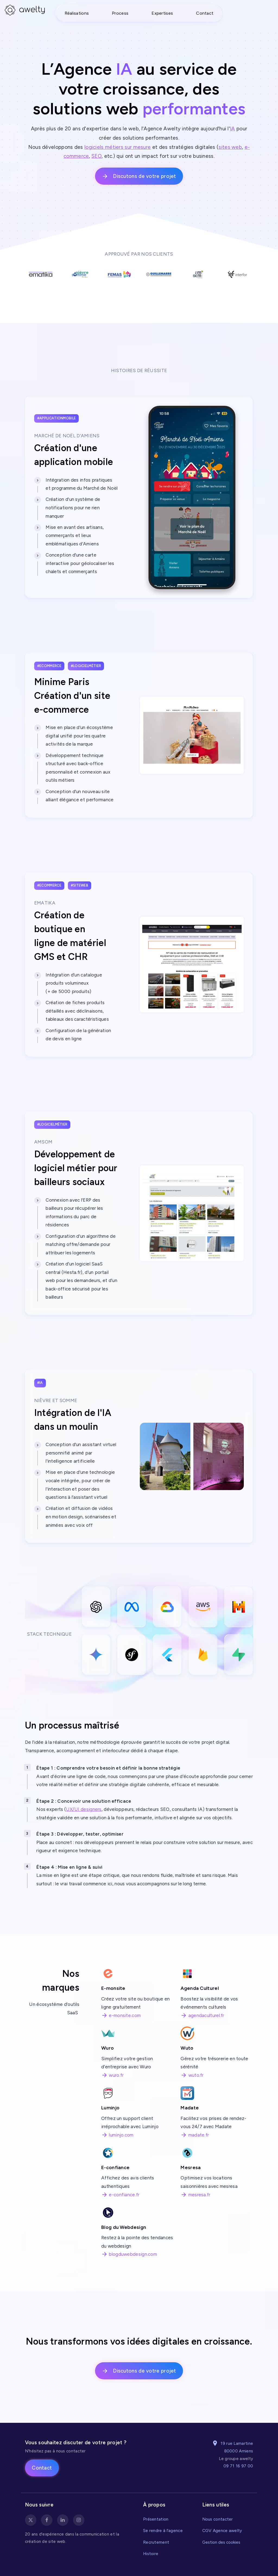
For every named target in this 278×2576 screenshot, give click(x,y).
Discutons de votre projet (139, 176)
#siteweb (79, 885)
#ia (40, 1383)
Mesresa (191, 2167)
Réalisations (77, 13)
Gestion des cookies (221, 2542)
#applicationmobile (56, 418)
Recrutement (156, 2542)
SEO (96, 156)
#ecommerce (49, 666)
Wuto (187, 2048)
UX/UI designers (84, 1809)
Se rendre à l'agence (163, 2530)
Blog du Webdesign (123, 2227)
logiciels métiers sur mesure (117, 147)
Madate (190, 2107)
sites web (230, 147)
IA (232, 128)
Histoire (150, 2553)
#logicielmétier (86, 666)
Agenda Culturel (200, 1988)
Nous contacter (217, 2519)
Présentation (156, 2519)
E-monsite (113, 1988)
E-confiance (115, 2167)
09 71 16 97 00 (238, 2465)
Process (120, 13)
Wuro (107, 2048)
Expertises (162, 13)
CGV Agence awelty (222, 2530)
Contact (204, 13)
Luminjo (110, 2107)
